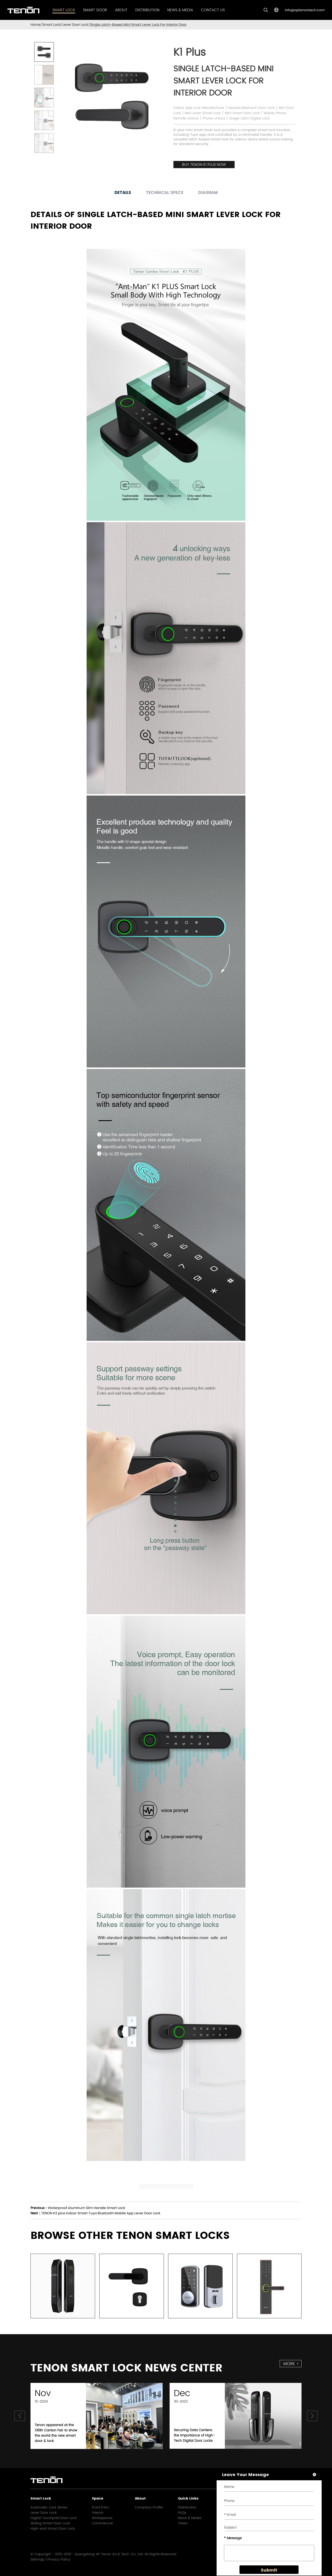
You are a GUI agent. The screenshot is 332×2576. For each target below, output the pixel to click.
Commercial (102, 2523)
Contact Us (213, 9)
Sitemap (37, 2559)
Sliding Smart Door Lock (50, 2523)
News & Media (180, 9)
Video (183, 2523)
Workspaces (102, 2517)
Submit (269, 2570)
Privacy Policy (59, 2559)
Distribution (147, 9)
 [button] (312, 2416)
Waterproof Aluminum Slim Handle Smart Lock (86, 2207)
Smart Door (95, 9)
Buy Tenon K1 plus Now (204, 164)
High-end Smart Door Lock (52, 2528)
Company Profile (149, 2507)
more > (291, 2364)
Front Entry (100, 2507)
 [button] (20, 2416)
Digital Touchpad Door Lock (53, 2517)
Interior (98, 2512)
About (121, 9)
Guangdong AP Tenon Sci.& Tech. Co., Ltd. (108, 2554)
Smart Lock (63, 9)
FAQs (182, 2512)
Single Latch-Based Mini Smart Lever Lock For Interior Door (138, 24)
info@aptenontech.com (305, 10)
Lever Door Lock (75, 24)
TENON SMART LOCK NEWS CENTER (126, 2367)
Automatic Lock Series (48, 2507)
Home (35, 24)
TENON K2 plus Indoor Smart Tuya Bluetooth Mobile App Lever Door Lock (100, 2213)
